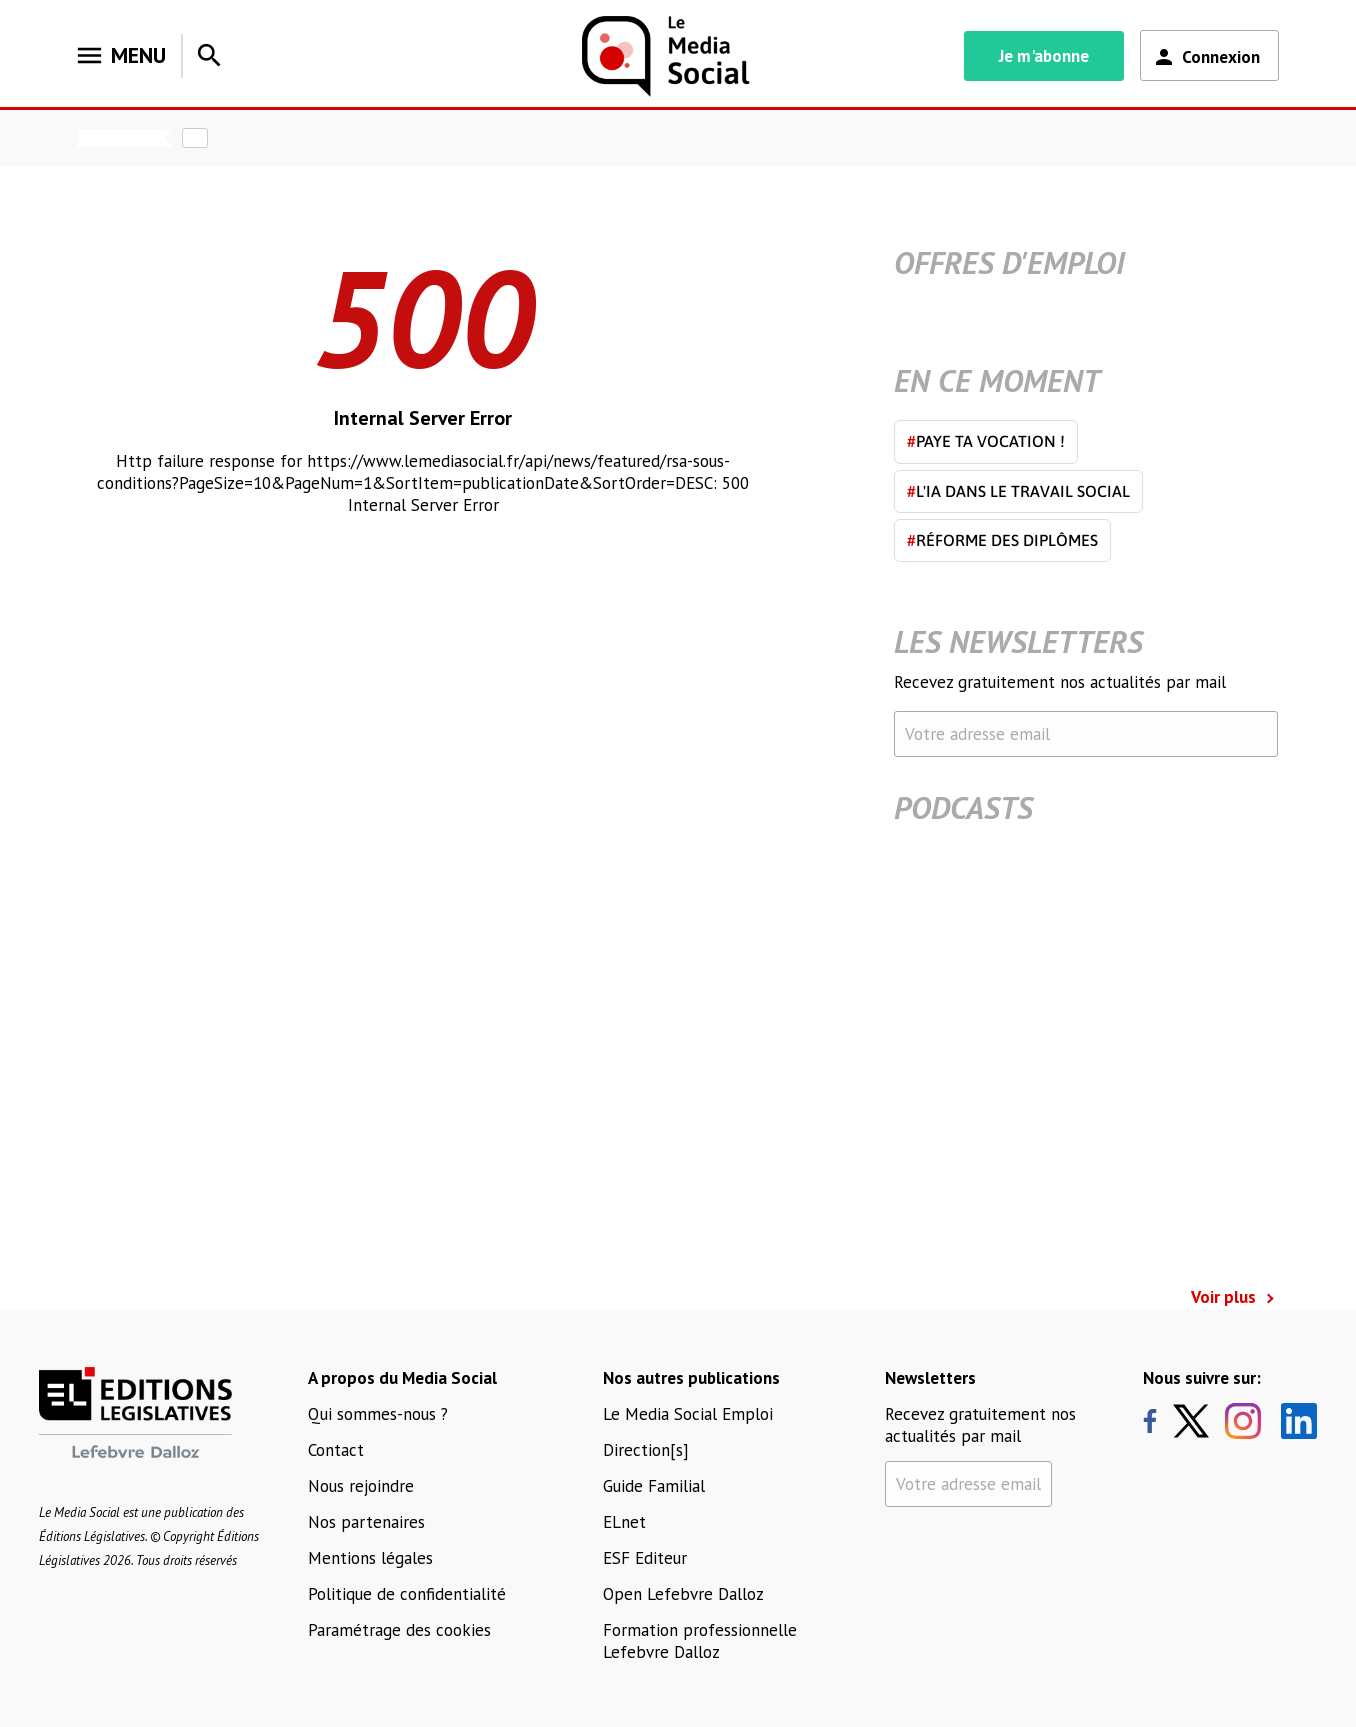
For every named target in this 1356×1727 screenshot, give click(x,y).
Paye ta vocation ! (986, 441)
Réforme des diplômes (1002, 540)
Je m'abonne (1044, 56)
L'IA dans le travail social (1018, 491)
